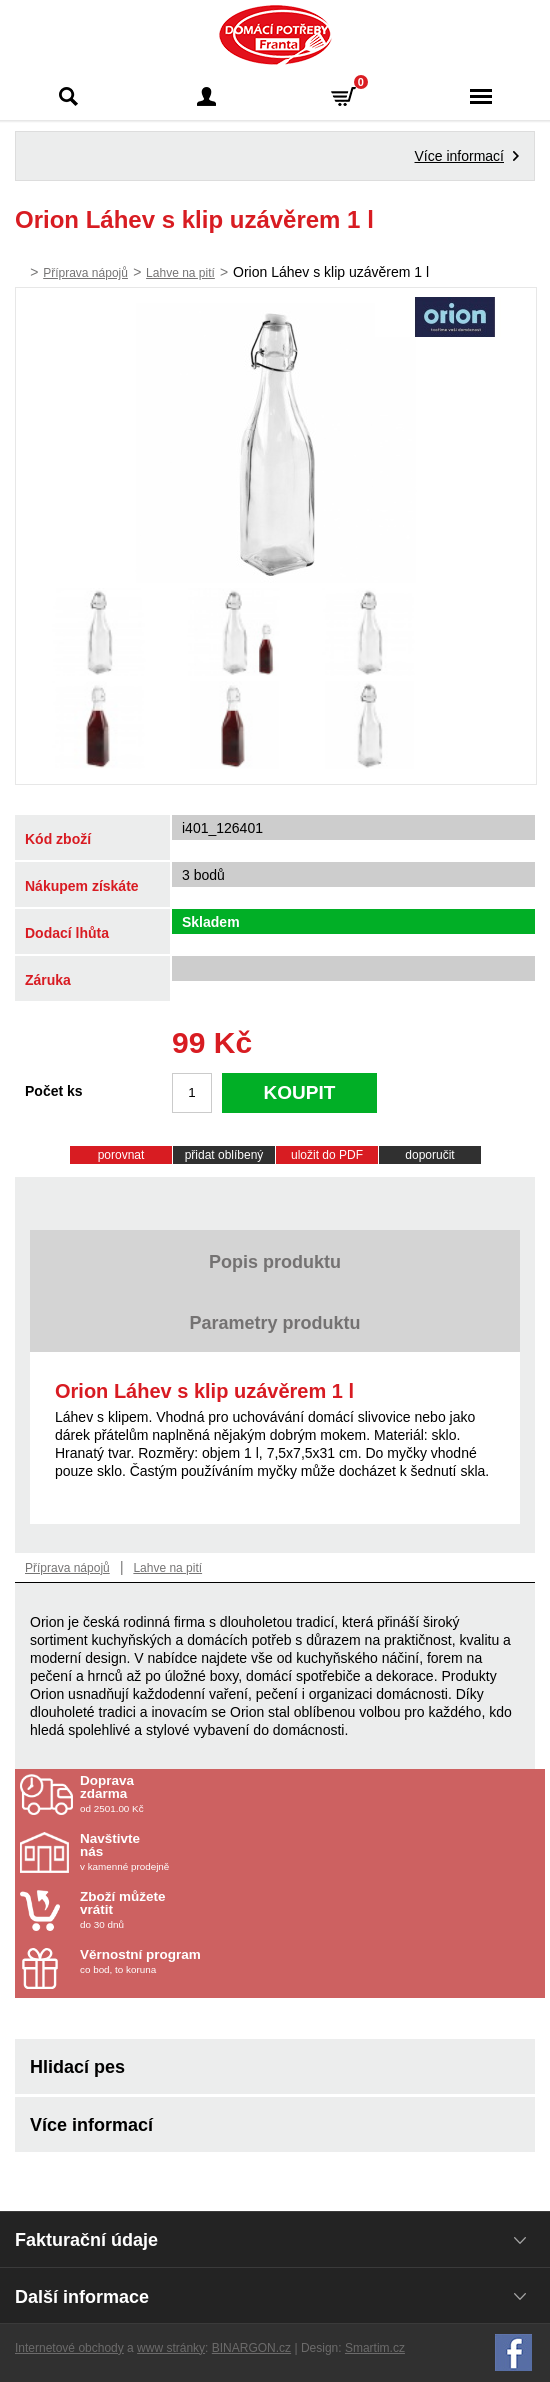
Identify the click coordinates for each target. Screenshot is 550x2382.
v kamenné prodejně (197, 1852)
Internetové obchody (69, 2348)
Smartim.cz (375, 2348)
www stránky (171, 2348)
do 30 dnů (197, 1910)
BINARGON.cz (251, 2348)
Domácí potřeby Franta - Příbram (275, 35)
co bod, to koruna (197, 1961)
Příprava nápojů (85, 273)
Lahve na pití (180, 273)
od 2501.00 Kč (310, 1794)
